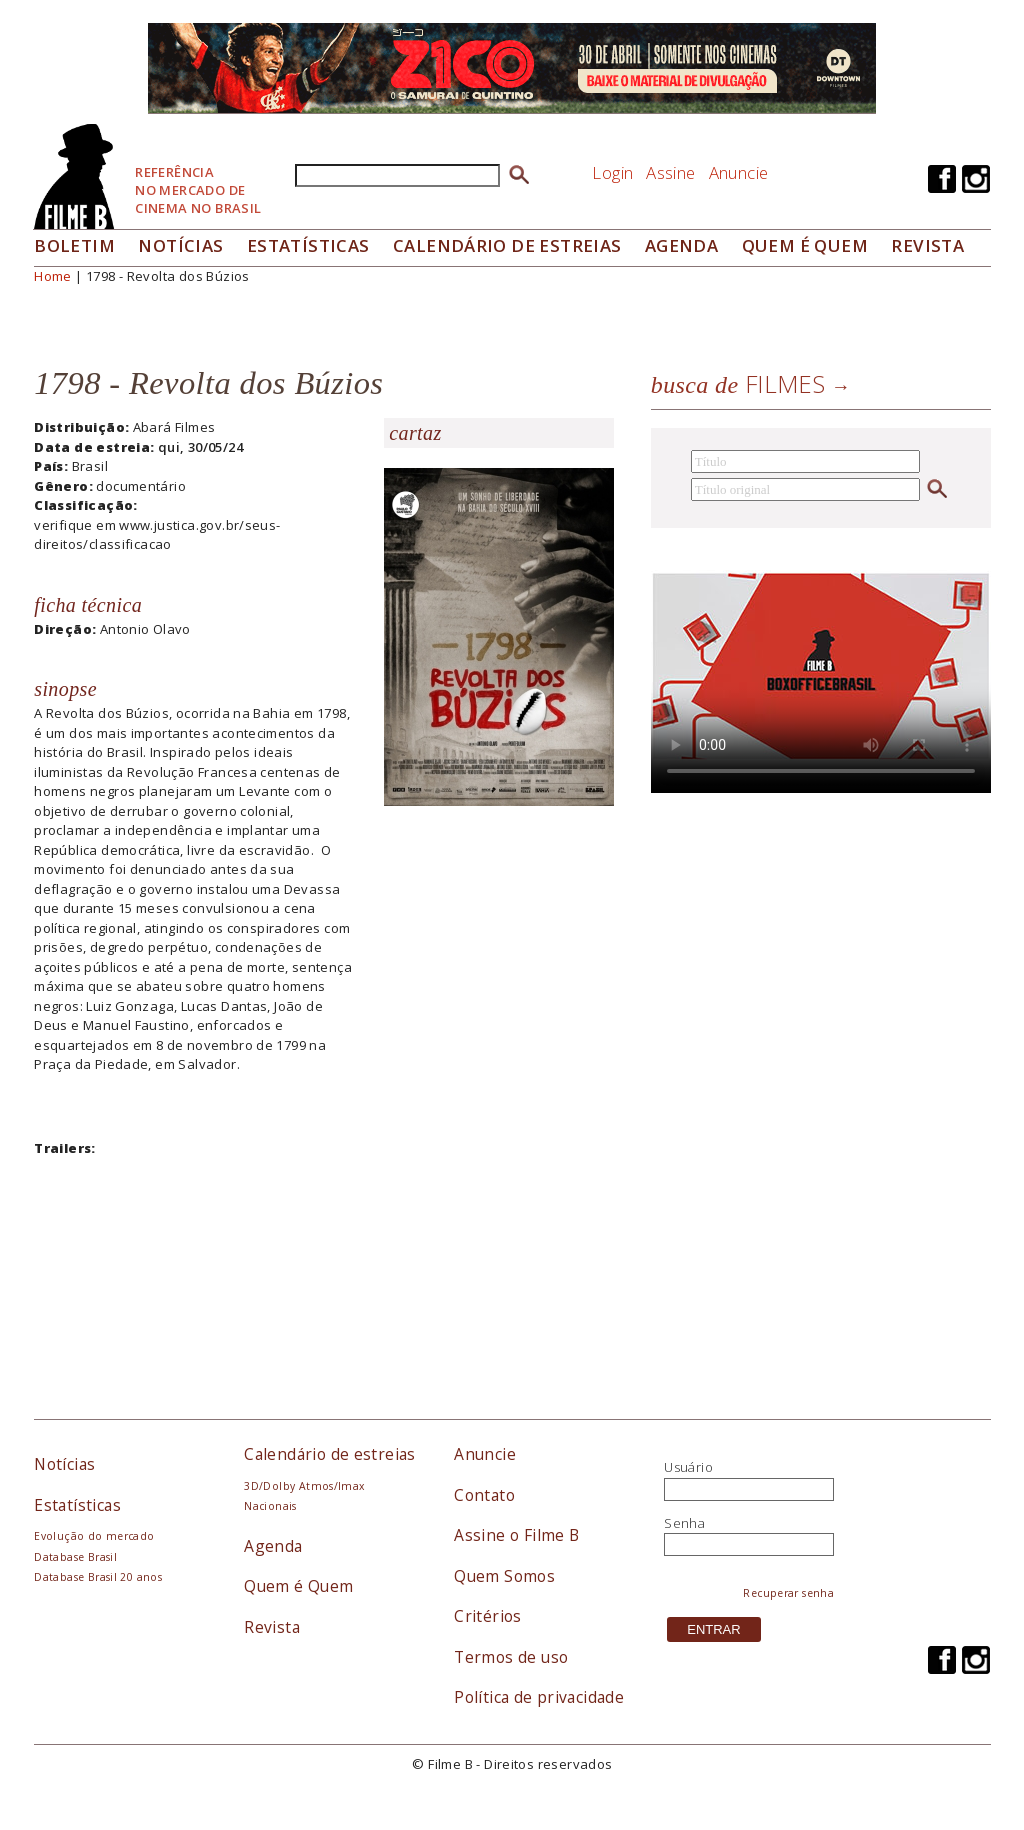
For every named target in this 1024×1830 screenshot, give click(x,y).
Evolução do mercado (94, 1536)
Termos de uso (511, 1657)
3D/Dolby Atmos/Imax (304, 1486)
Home (53, 276)
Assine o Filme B (516, 1535)
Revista (927, 245)
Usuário (688, 1467)
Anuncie (739, 172)
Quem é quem (805, 245)
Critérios (488, 1616)
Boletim (74, 245)
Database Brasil (75, 1557)
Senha (684, 1523)
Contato (484, 1495)
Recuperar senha (788, 1593)
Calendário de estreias (330, 1454)
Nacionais (270, 1506)
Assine (670, 172)
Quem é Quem (298, 1586)
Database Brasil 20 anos (98, 1577)
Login (612, 172)
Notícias (180, 245)
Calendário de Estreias (507, 245)
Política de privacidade (539, 1697)
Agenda (681, 245)
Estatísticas (308, 245)
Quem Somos (504, 1576)
